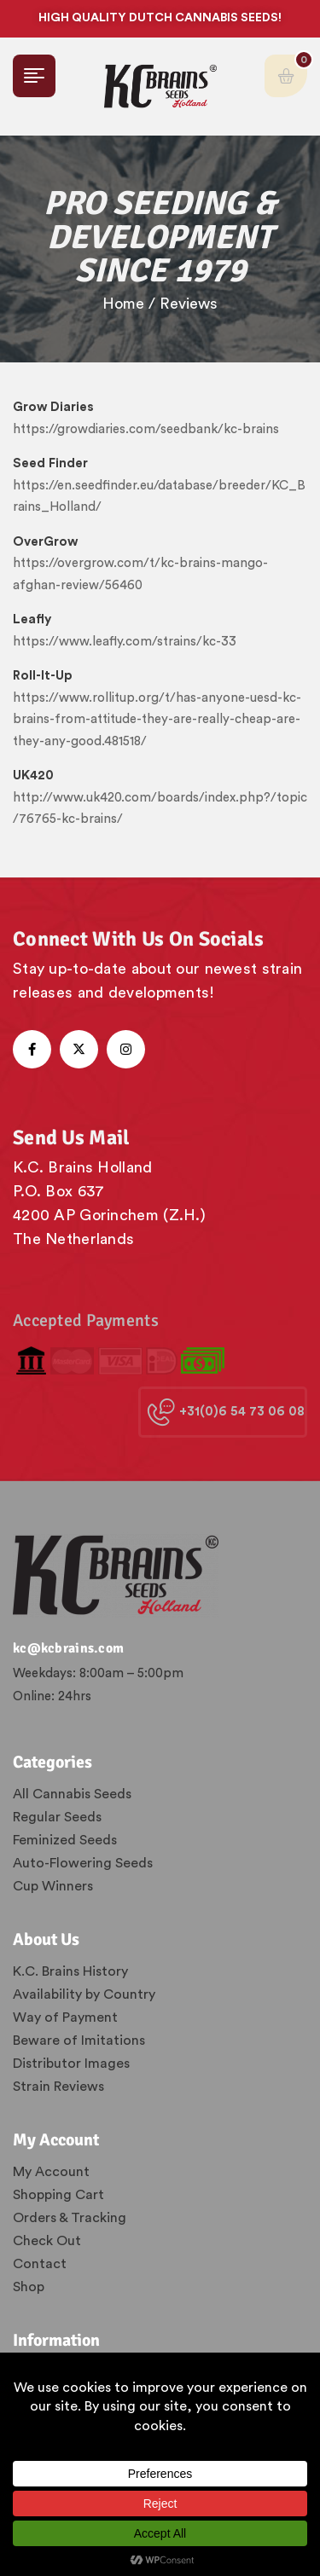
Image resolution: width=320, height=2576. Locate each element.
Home (123, 303)
